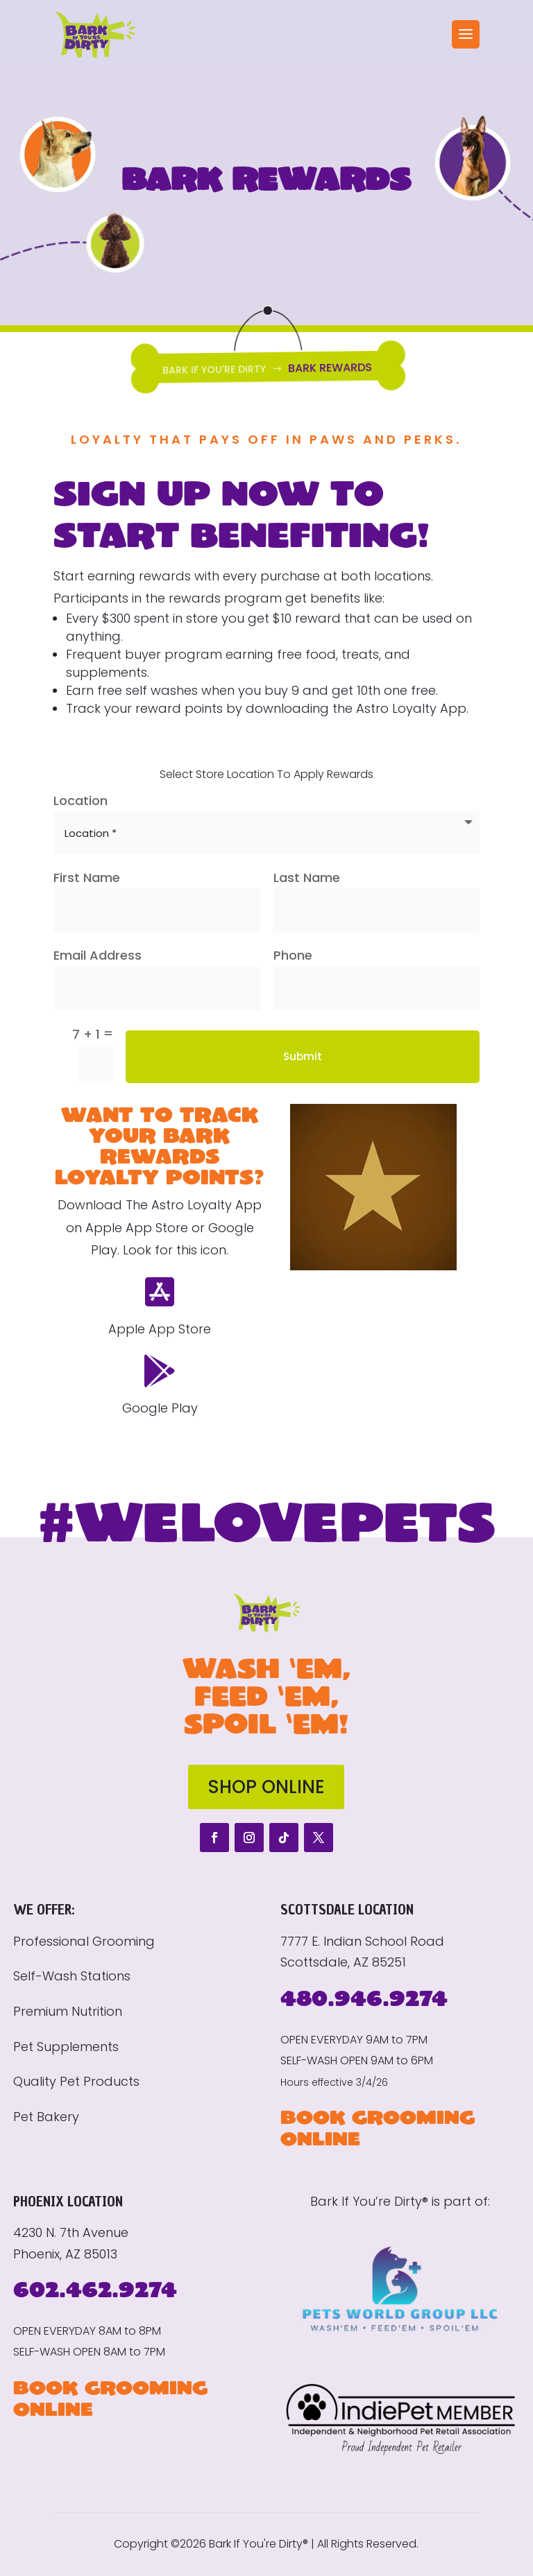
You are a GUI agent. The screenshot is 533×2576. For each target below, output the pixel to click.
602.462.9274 (95, 2288)
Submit (302, 1056)
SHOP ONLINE (266, 1786)
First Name (86, 877)
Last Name (306, 877)
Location (80, 800)
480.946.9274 (364, 1997)
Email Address (97, 955)
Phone (292, 955)
